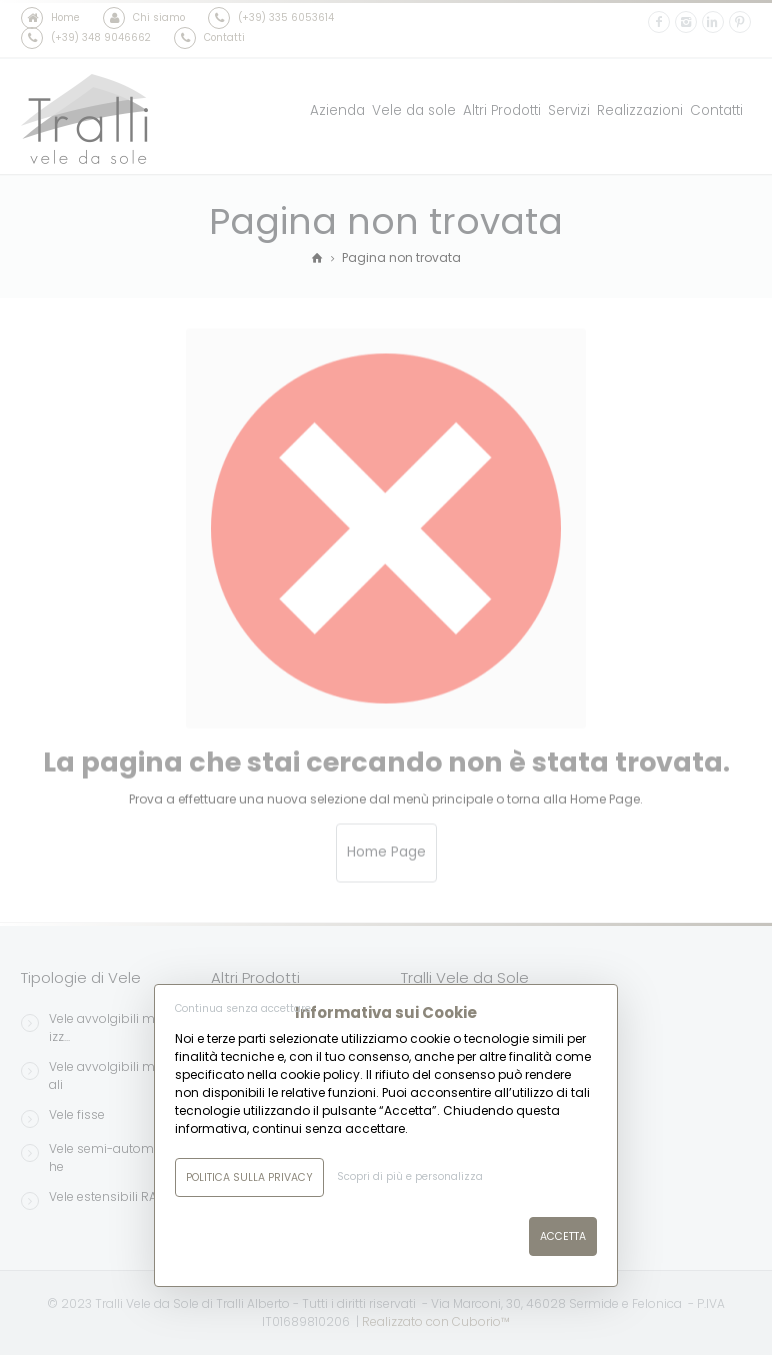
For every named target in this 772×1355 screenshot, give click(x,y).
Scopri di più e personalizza (410, 1176)
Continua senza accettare (243, 1008)
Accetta (563, 1236)
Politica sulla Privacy (249, 1177)
